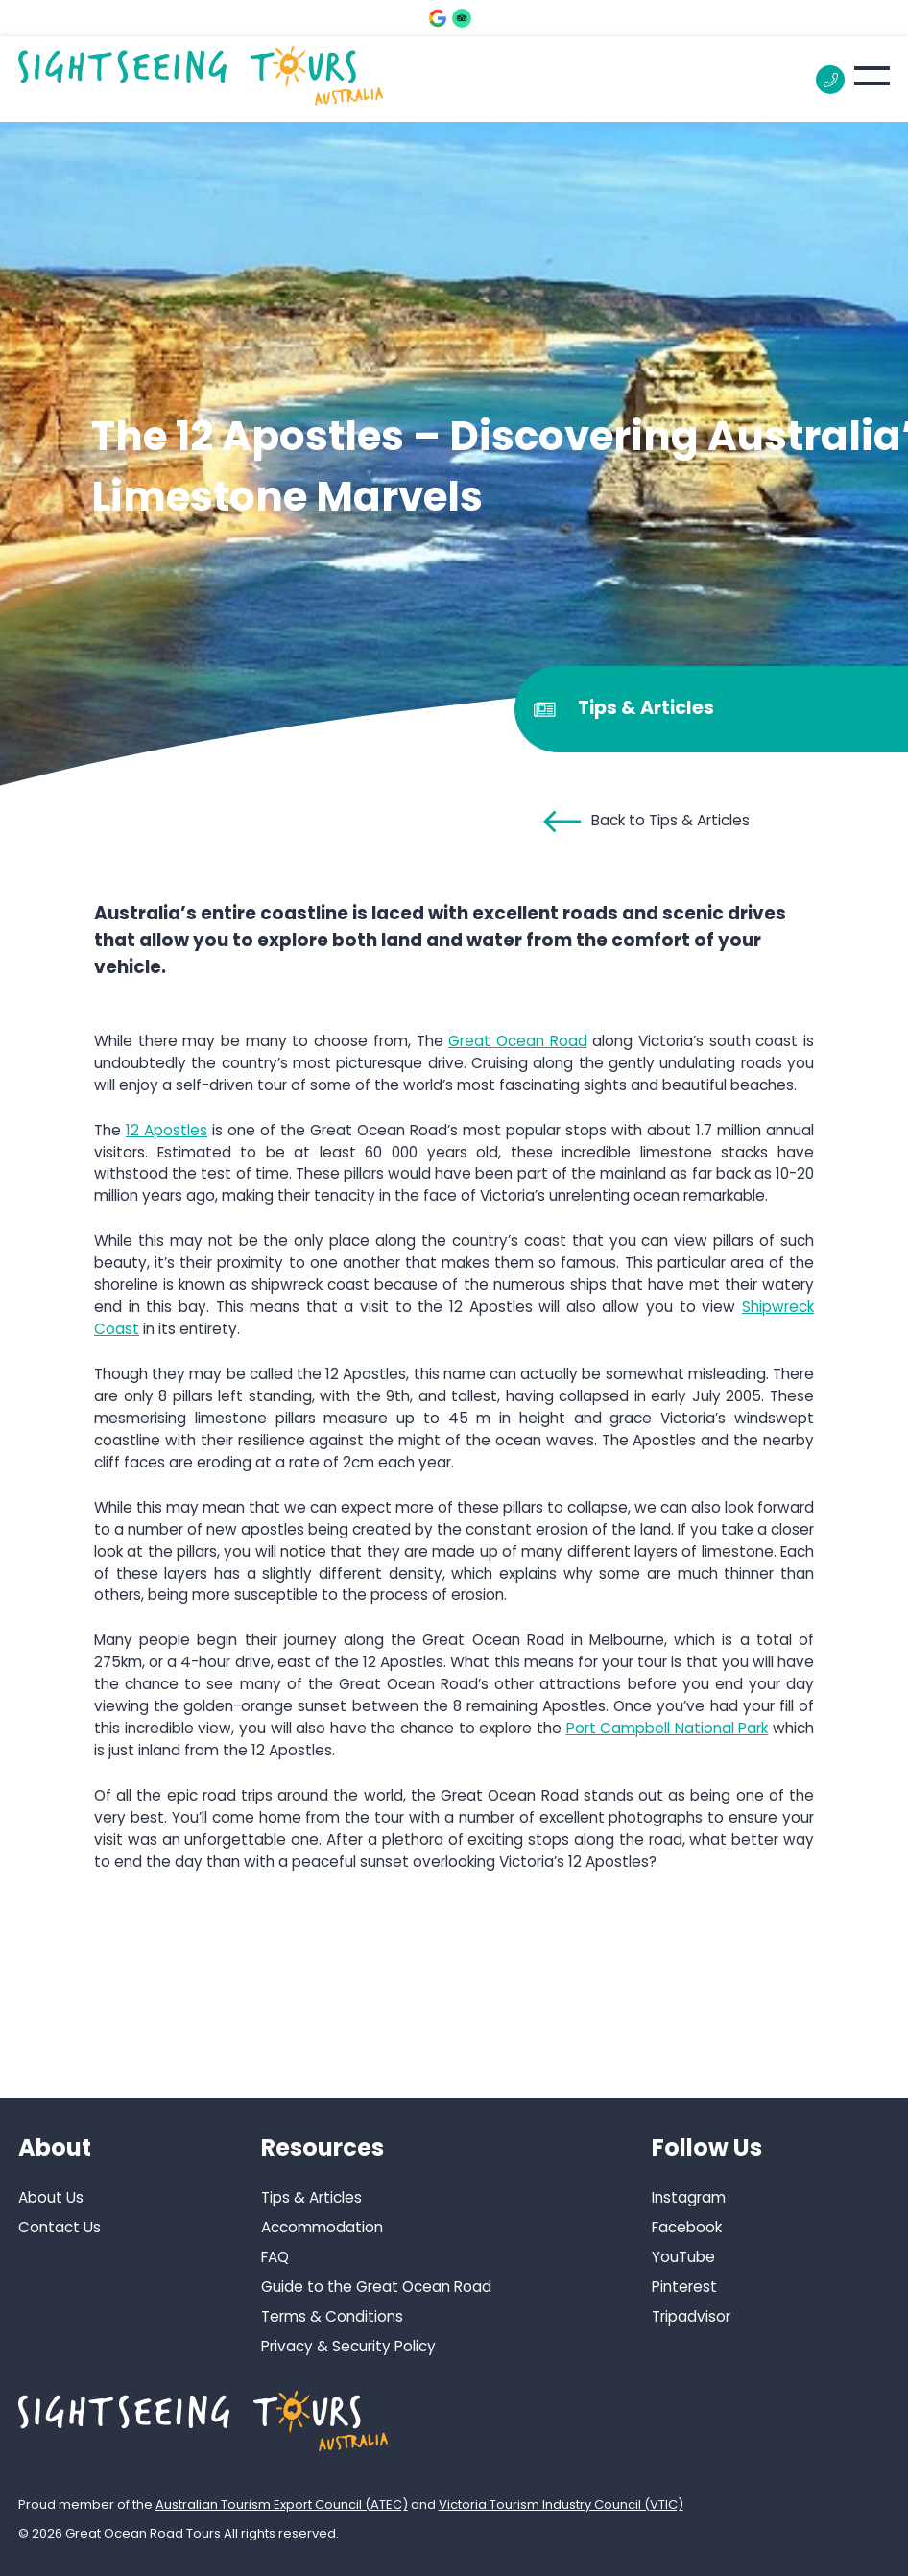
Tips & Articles (311, 2197)
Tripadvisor (691, 2316)
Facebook (687, 2227)
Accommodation (322, 2227)
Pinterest (684, 2287)
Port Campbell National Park (667, 1728)
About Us (51, 2197)
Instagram (689, 2197)
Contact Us (59, 2227)
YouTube (683, 2257)
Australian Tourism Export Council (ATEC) (281, 2504)
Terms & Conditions (332, 2316)
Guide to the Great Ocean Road (376, 2287)
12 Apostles (166, 1130)
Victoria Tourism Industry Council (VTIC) (561, 2504)
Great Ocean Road (517, 1041)
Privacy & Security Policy (348, 2346)
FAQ (275, 2257)
